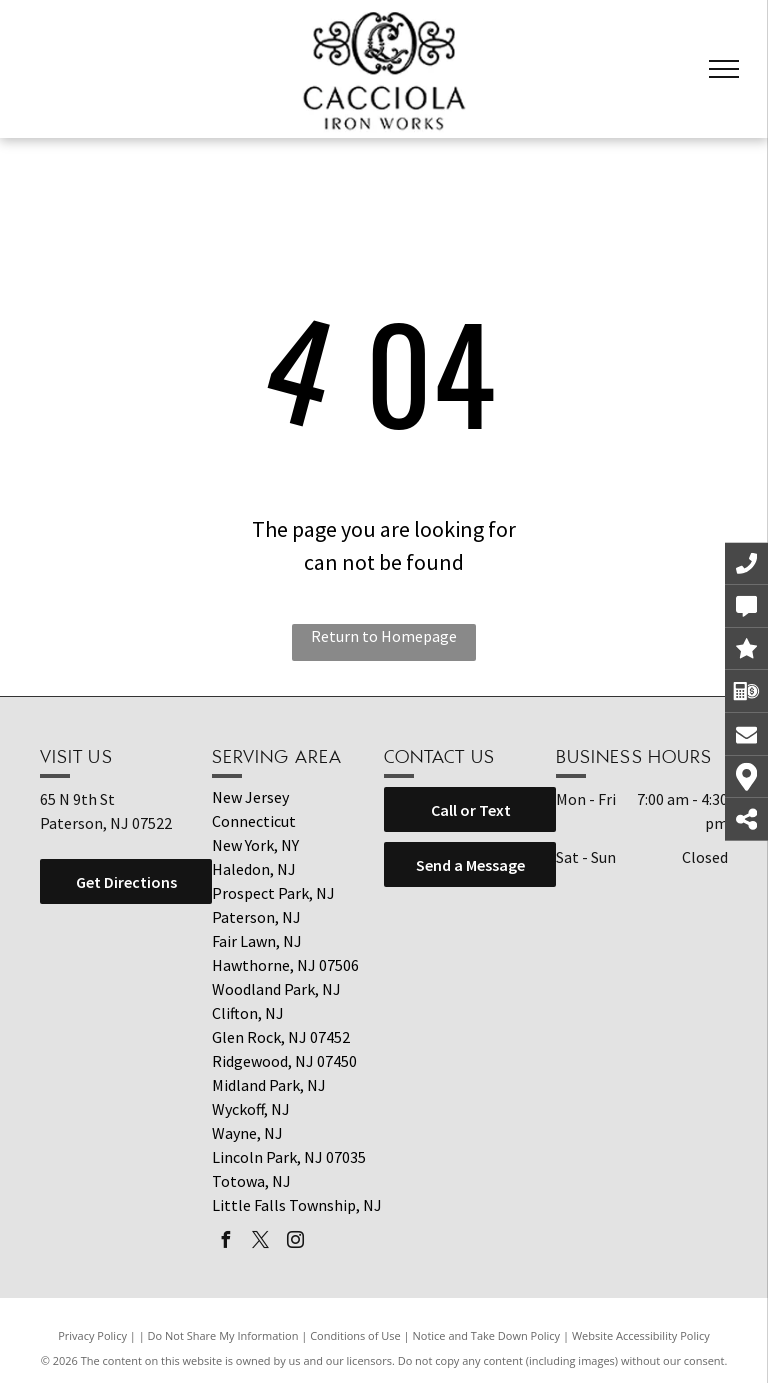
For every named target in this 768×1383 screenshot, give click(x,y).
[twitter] (260, 1242)
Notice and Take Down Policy (487, 1335)
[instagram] (295, 1242)
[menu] (724, 69)
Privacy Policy (92, 1335)
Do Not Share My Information (223, 1335)
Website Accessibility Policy (641, 1335)
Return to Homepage (384, 636)
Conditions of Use (355, 1335)
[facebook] (225, 1242)
